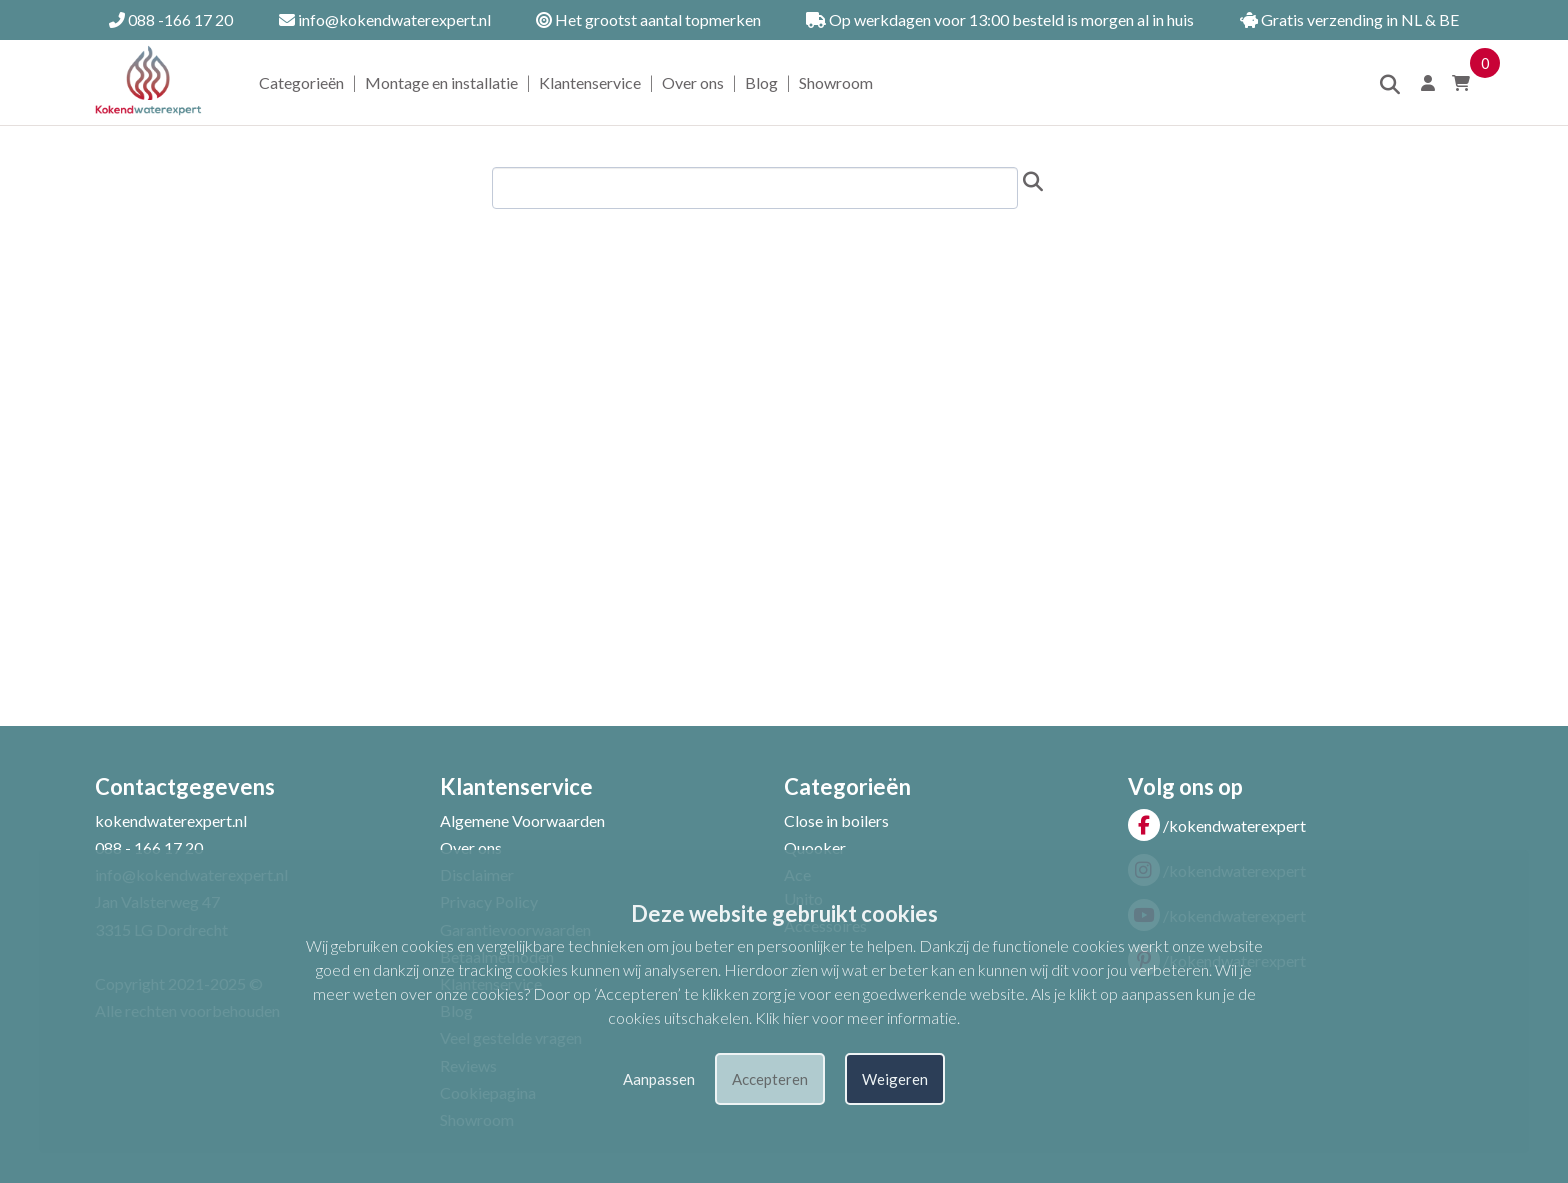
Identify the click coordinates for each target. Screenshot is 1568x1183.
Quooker (815, 847)
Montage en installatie (441, 82)
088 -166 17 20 (171, 19)
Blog (761, 82)
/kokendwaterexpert (1217, 825)
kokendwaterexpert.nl (171, 820)
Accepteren (770, 1079)
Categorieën (301, 82)
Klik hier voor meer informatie (856, 1017)
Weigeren (895, 1079)
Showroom (836, 82)
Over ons (693, 82)
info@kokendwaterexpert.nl (385, 19)
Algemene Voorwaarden (522, 820)
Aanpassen (659, 1079)
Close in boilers (836, 820)
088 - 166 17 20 (149, 847)
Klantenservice (590, 82)
